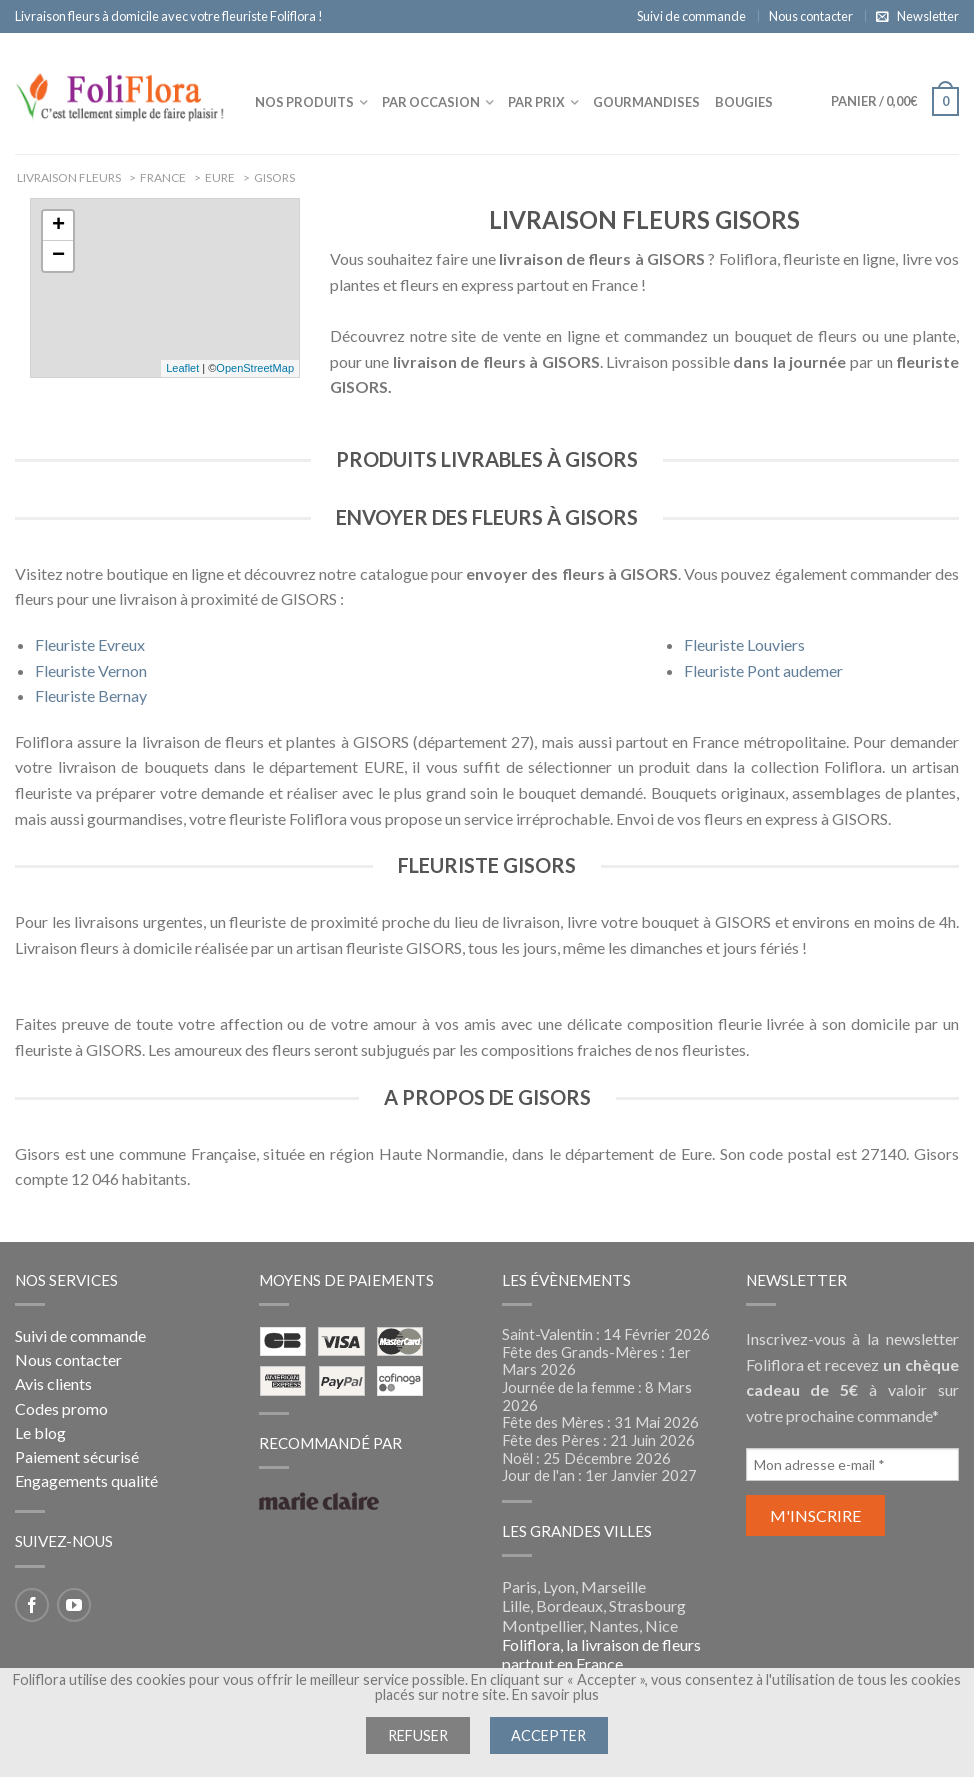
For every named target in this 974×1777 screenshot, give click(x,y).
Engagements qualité (86, 1480)
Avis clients (53, 1383)
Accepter (548, 1735)
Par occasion (431, 102)
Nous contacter (811, 16)
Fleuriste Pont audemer (763, 670)
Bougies (744, 102)
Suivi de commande (691, 16)
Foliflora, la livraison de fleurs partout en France (601, 1654)
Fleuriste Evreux (90, 644)
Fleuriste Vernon (91, 670)
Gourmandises (646, 102)
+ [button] (58, 226)
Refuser (418, 1735)
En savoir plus (555, 1694)
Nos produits (304, 102)
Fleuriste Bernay (91, 695)
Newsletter (928, 16)
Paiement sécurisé (77, 1456)
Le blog (40, 1432)
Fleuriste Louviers (744, 644)
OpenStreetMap (255, 368)
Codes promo (61, 1408)
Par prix (536, 102)
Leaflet (182, 368)
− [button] (58, 256)
